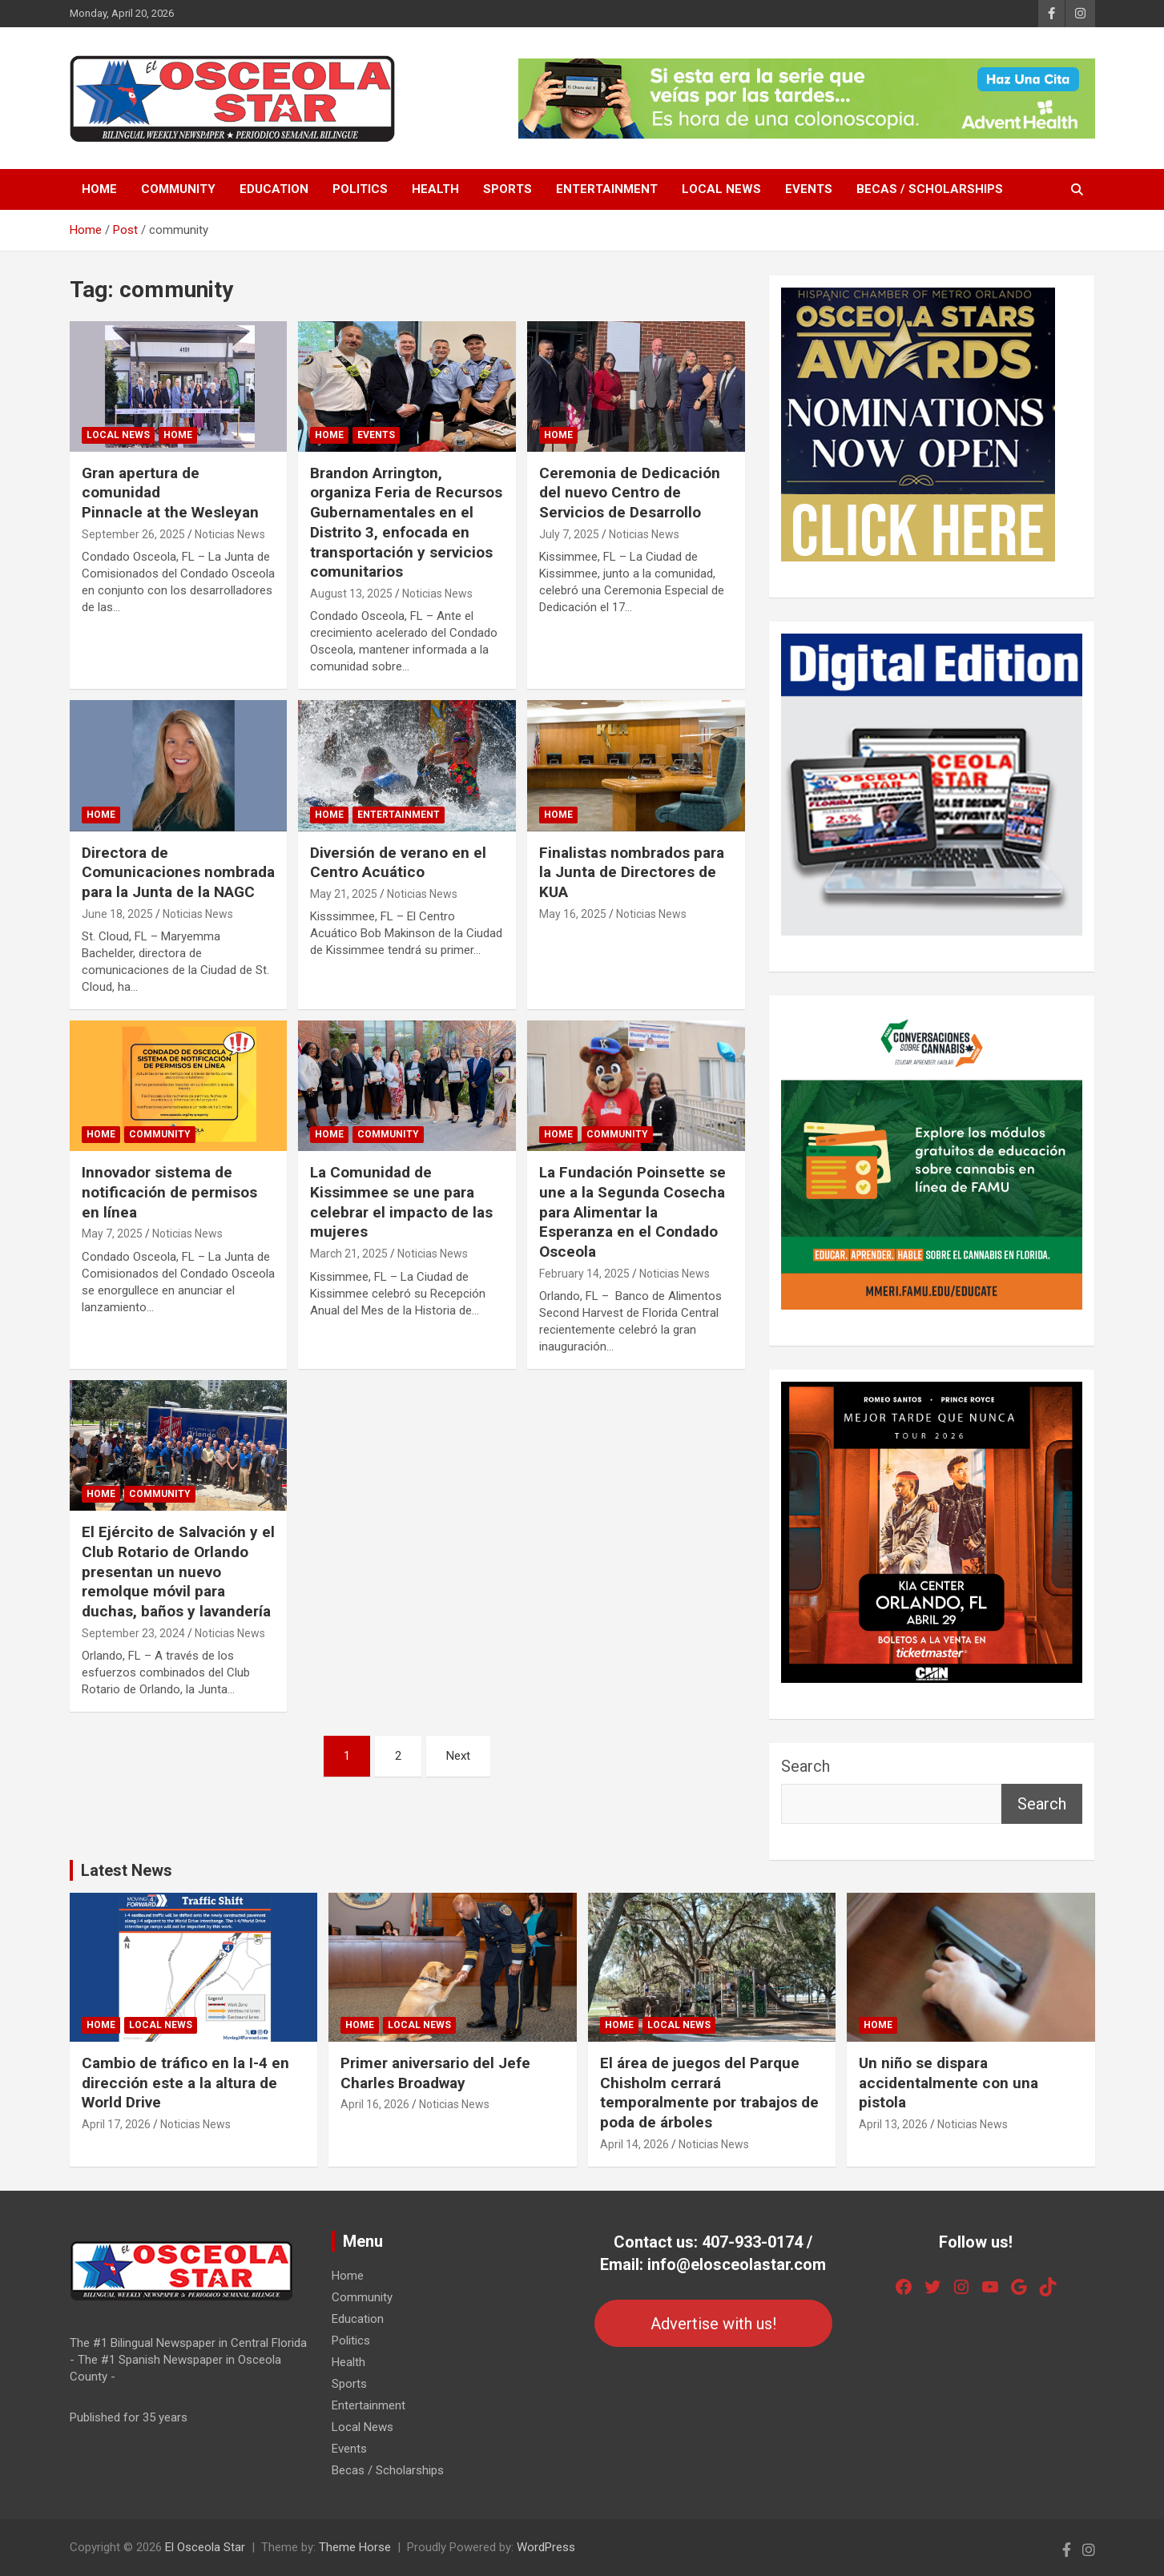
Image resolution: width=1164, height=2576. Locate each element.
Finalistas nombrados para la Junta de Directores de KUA (631, 872)
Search (805, 1766)
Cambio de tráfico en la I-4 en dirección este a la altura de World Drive (185, 2082)
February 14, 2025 (584, 1273)
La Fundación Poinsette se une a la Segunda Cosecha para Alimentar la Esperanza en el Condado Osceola (632, 1212)
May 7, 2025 (112, 1233)
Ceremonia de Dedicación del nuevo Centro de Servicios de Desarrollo (629, 492)
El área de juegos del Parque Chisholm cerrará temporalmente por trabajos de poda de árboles (709, 2092)
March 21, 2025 (349, 1253)
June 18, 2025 (117, 914)
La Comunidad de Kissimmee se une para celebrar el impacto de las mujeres (401, 1202)
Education (274, 189)
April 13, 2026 (893, 2124)
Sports (507, 189)
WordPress (546, 2547)
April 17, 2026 (116, 2124)
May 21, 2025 (343, 894)
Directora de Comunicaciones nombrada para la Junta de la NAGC (178, 872)
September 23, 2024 (133, 1633)
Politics (360, 189)
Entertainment (607, 189)
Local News (721, 189)
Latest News (126, 1870)
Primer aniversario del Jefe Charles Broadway (435, 2073)
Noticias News (230, 534)
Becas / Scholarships (929, 189)
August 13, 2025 (351, 593)
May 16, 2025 (572, 914)
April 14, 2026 (634, 2144)
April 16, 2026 (374, 2104)
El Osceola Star (205, 2547)
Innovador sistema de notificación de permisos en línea (169, 1192)
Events (808, 189)
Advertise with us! (713, 2323)
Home (99, 189)
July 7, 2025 (569, 534)
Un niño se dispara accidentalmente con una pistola (948, 2082)
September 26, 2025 (133, 534)
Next (458, 1756)
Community (178, 189)
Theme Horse (355, 2547)
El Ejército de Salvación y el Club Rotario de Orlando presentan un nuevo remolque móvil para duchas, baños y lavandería (178, 1571)
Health (435, 189)
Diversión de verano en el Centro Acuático (398, 862)
